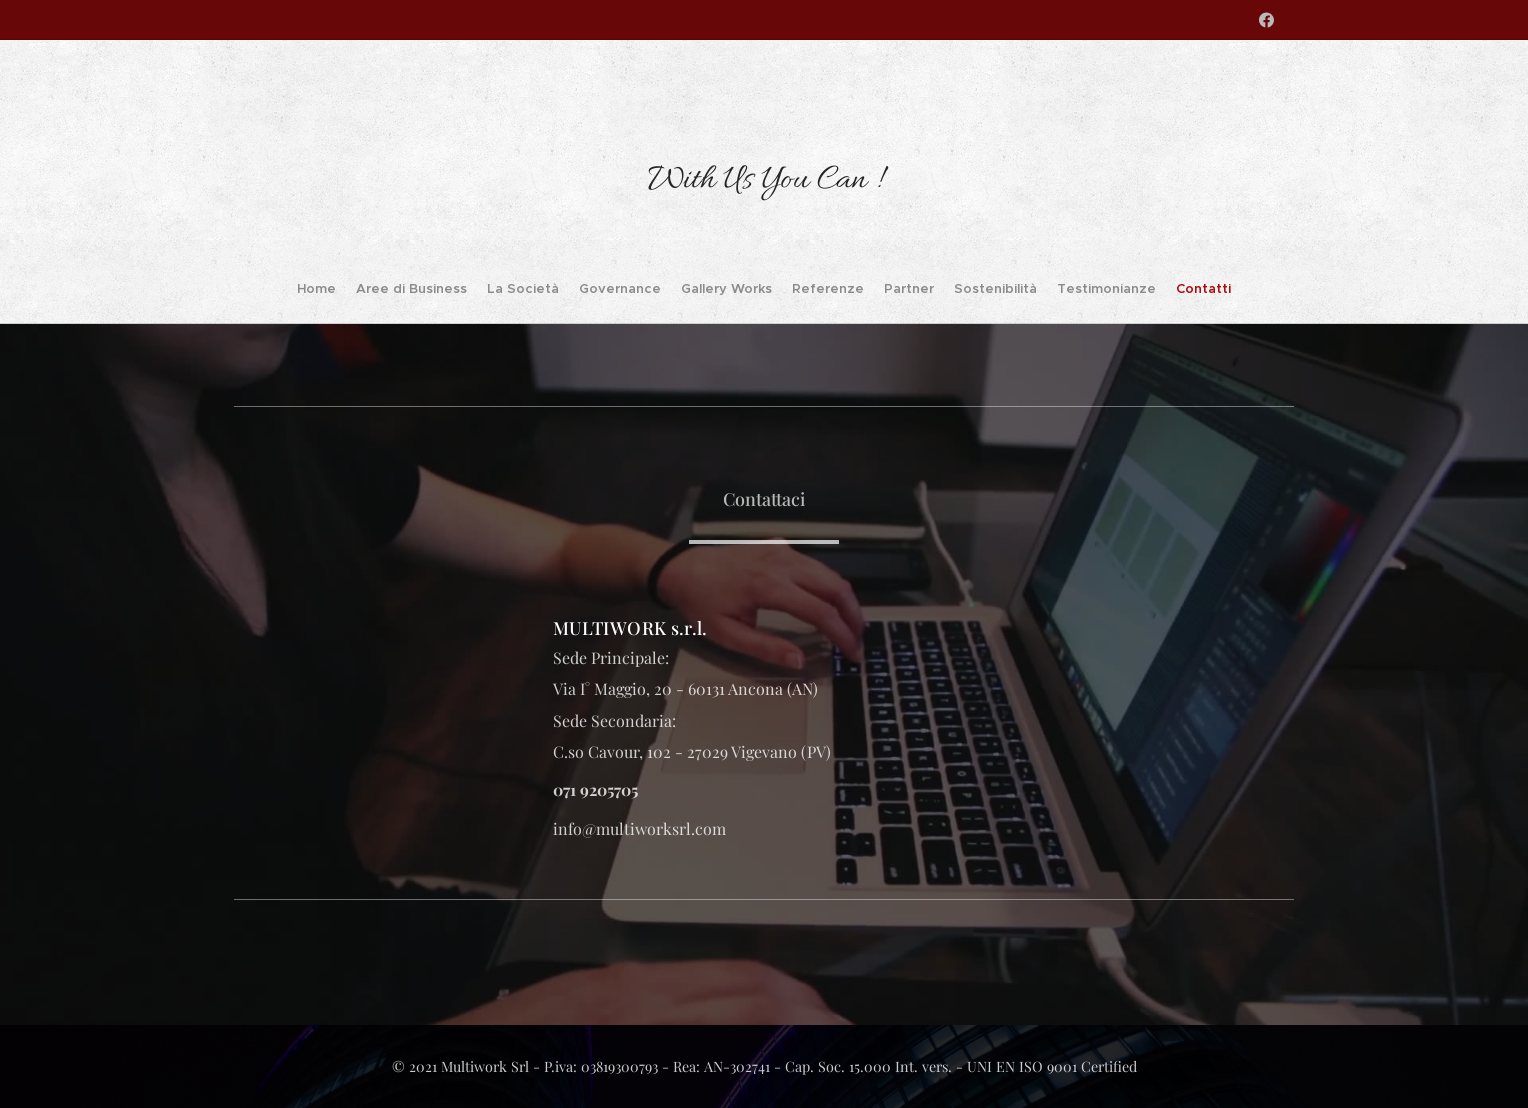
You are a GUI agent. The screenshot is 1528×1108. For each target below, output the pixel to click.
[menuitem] (373, 291)
